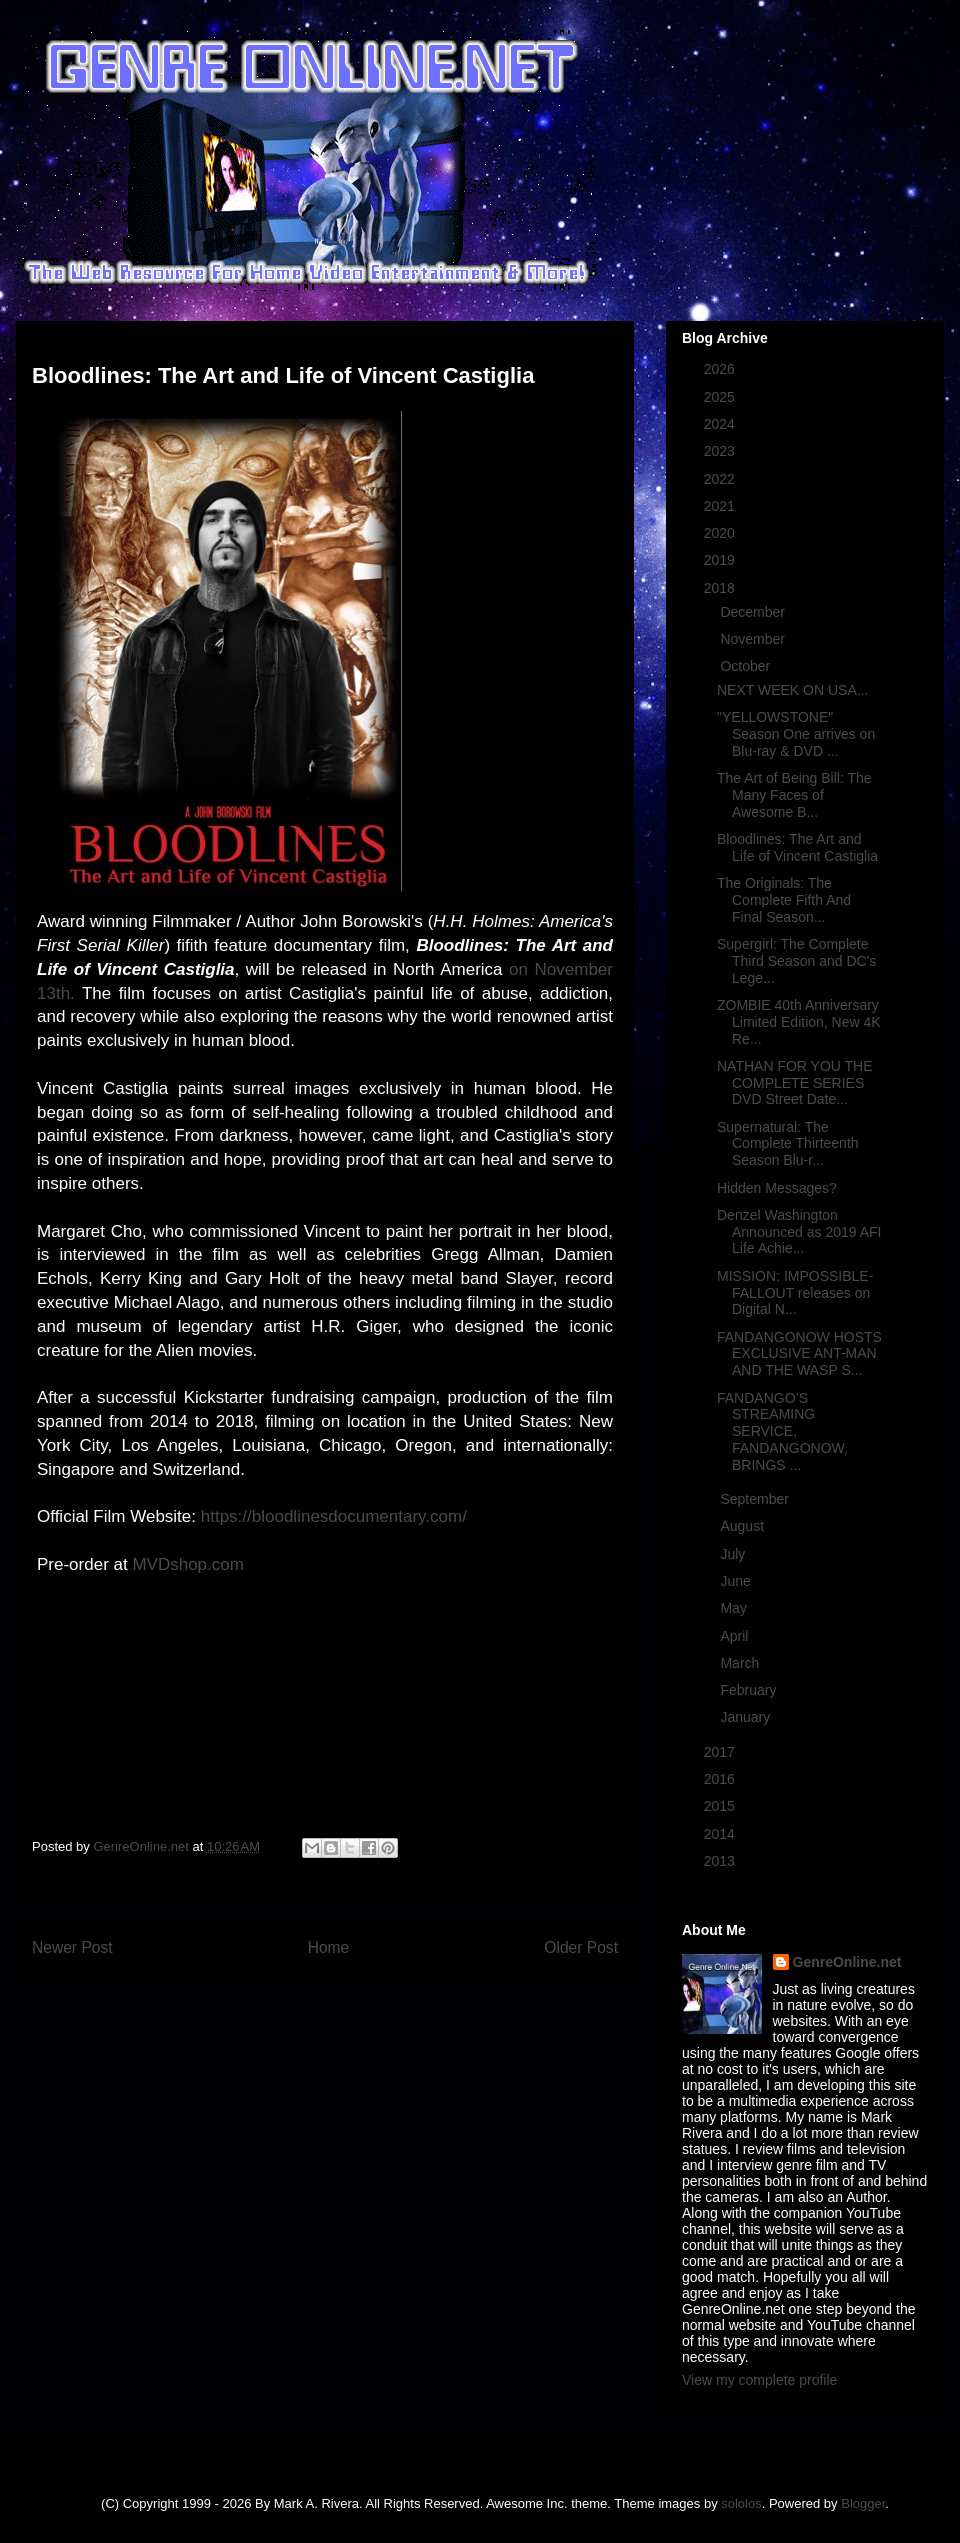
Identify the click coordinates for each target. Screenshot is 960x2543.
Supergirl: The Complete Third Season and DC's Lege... (796, 961)
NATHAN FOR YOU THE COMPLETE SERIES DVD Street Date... (795, 1083)
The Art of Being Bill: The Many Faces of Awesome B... (794, 795)
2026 (721, 369)
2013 (721, 1861)
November (754, 639)
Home (329, 1947)
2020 (721, 533)
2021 (721, 506)
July (734, 1554)
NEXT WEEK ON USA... (792, 690)
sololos (741, 2503)
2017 (721, 1752)
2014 (721, 1834)
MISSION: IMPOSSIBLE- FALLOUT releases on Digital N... (795, 1293)
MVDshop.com (187, 1564)
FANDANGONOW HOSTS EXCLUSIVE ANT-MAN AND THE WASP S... (799, 1354)
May (735, 1608)
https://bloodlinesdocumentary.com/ (334, 1516)
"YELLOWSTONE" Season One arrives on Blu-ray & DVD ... (796, 734)
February (750, 1690)
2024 (721, 424)
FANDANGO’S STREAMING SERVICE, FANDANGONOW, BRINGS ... (782, 1431)
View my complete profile (759, 2380)
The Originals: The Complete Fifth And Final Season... (784, 900)
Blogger (863, 2503)
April (736, 1636)
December (754, 612)
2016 (721, 1779)
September (756, 1499)
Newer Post (72, 1947)
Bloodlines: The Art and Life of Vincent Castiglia (797, 847)
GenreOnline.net (847, 1962)
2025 (721, 397)
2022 (721, 479)
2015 (721, 1806)
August (743, 1526)
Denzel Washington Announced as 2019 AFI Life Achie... (799, 1232)
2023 (721, 451)
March (741, 1663)
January (747, 1717)
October (747, 666)
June (737, 1581)
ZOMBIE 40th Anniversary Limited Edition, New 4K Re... (799, 1022)
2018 (721, 588)
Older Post (581, 1947)
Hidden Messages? (777, 1188)
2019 (721, 560)
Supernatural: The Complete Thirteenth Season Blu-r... (788, 1144)
